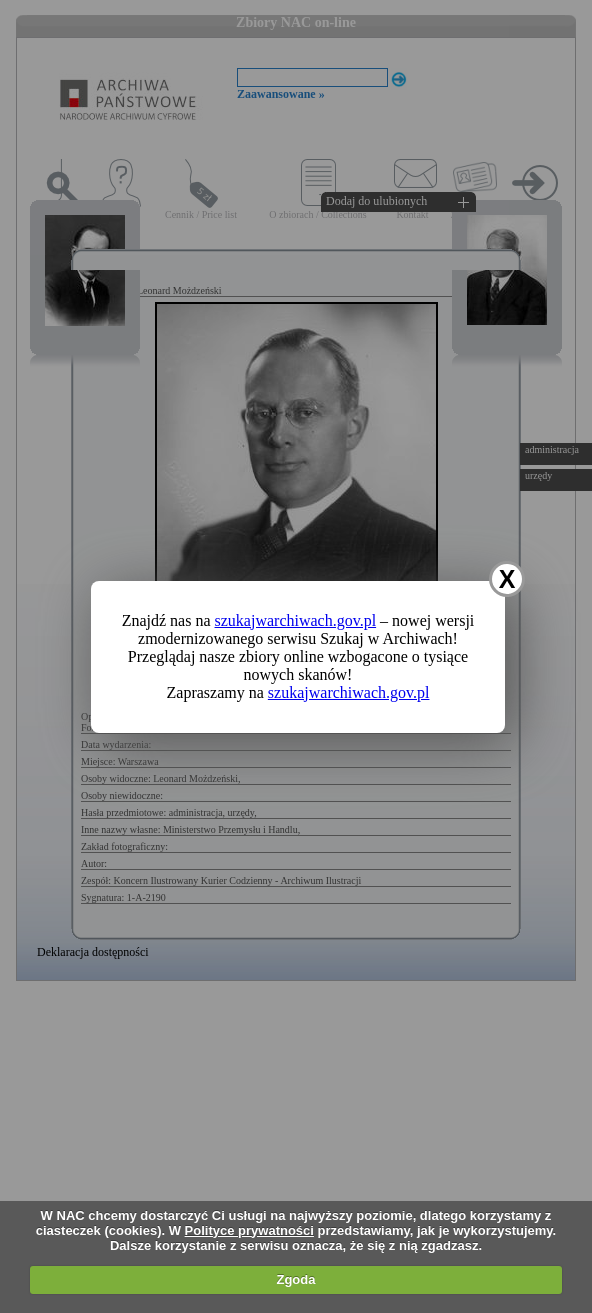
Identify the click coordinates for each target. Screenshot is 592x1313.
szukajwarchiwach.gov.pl (296, 620)
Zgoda (295, 1279)
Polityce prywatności (249, 1230)
